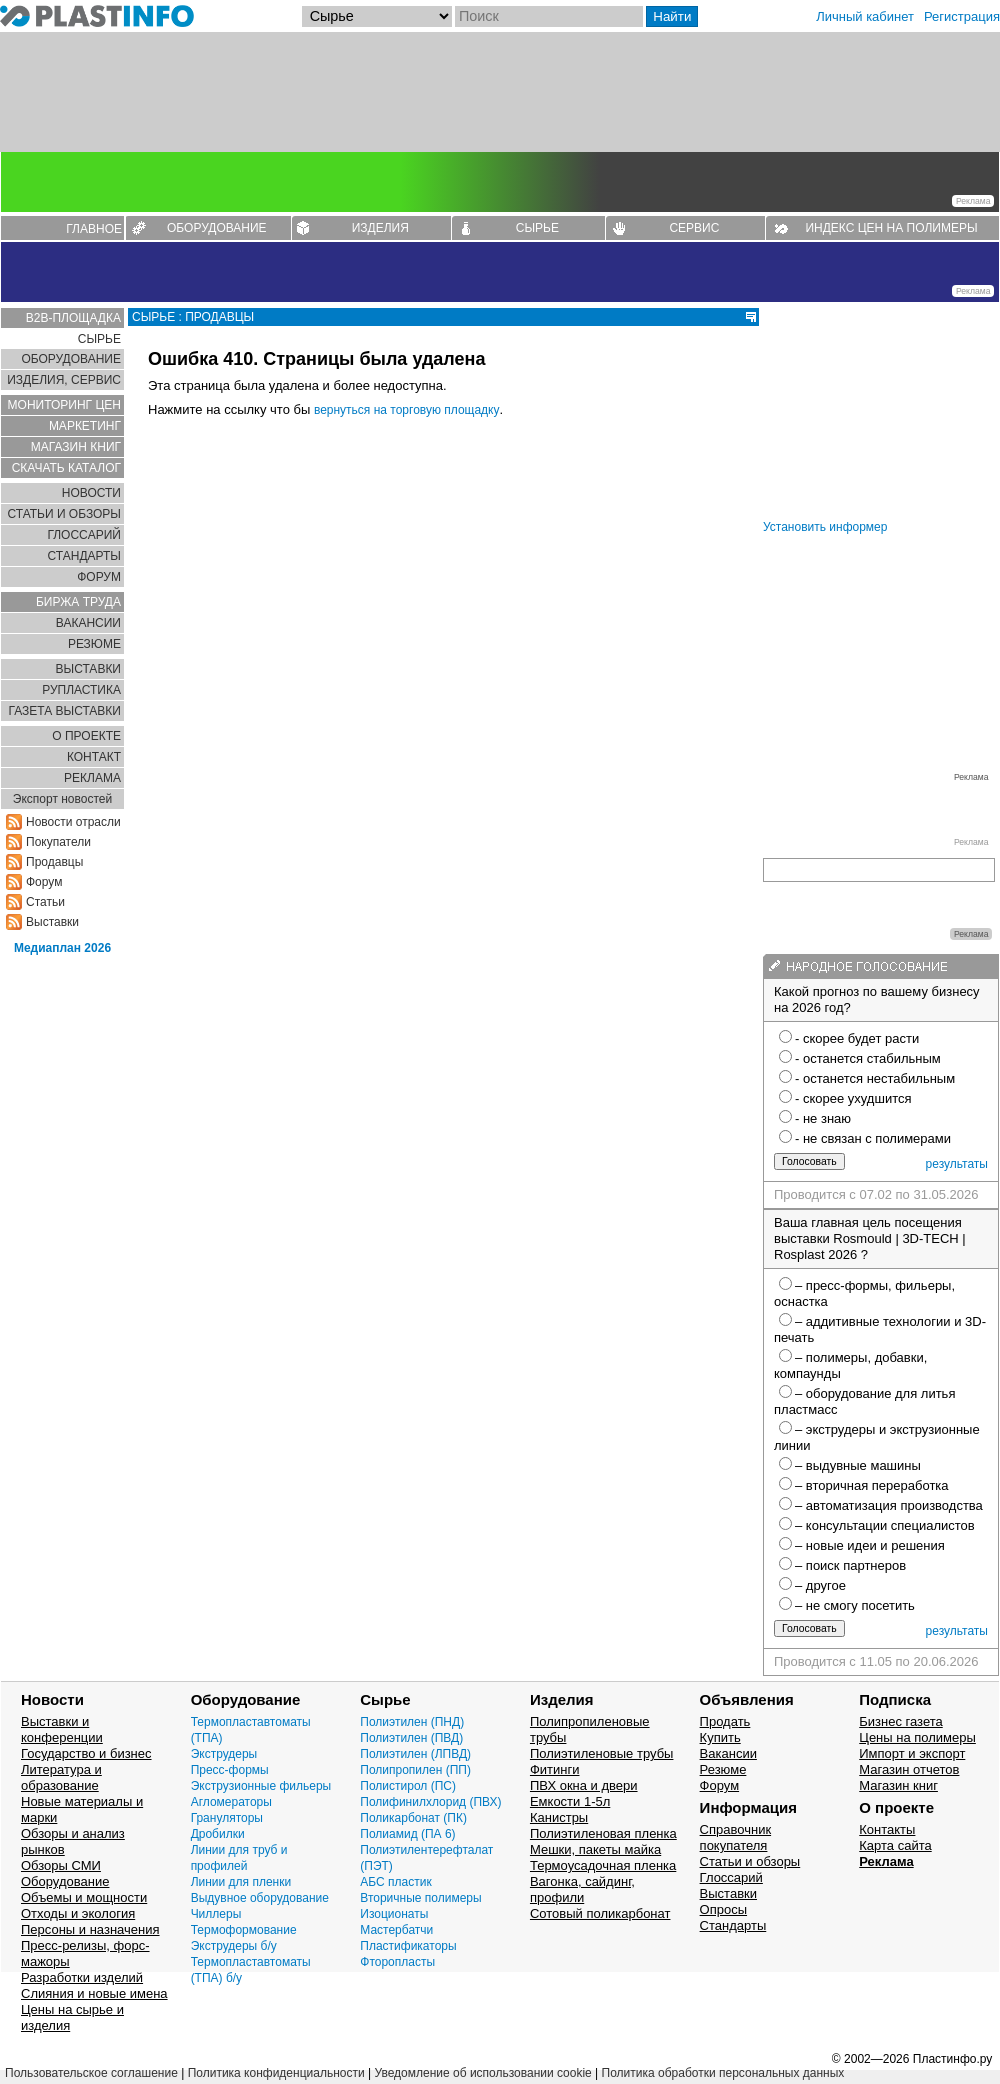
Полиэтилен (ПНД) (412, 1722)
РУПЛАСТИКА (81, 690)
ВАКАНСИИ (88, 623)
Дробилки (218, 1834)
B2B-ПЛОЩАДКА (73, 318)
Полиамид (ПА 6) (407, 1834)
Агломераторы (231, 1802)
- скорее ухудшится (853, 1098)
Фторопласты (397, 1962)
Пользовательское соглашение (91, 2073)
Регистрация (962, 16)
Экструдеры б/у (234, 1946)
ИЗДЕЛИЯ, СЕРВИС (64, 380)
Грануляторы (227, 1818)
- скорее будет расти (857, 1038)
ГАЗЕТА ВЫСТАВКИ (64, 711)
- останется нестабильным (875, 1078)
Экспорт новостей (62, 799)
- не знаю (823, 1118)
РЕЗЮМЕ (94, 644)
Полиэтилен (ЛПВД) (415, 1754)
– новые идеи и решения (870, 1545)
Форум (44, 882)
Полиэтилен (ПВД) (411, 1738)
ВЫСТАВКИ (88, 669)
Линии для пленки (241, 1882)
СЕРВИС (694, 228)
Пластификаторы (408, 1946)
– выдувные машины (858, 1465)
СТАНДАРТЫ (84, 556)
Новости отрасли (73, 822)
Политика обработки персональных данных (723, 2073)
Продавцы (54, 862)
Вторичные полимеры (420, 1898)
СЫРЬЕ (537, 228)
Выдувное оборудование (260, 1898)
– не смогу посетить (855, 1605)
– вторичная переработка (872, 1485)
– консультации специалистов (885, 1525)
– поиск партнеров (850, 1565)
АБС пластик (395, 1882)
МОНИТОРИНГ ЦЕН (64, 405)
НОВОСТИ (91, 493)
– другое (820, 1585)
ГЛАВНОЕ (94, 229)
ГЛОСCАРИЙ (84, 535)
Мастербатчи (396, 1930)
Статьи (45, 902)
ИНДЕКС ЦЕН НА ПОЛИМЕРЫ (891, 228)
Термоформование (244, 1930)
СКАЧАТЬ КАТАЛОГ (66, 468)
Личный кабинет (865, 16)
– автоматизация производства (889, 1505)
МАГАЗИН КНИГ (76, 447)
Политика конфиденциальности (276, 2073)
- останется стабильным (868, 1058)
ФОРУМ (99, 577)
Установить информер (825, 527)
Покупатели (58, 842)
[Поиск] (549, 16)
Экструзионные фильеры (261, 1786)
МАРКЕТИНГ (85, 426)
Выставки (52, 922)
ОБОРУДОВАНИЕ (217, 228)
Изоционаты (394, 1914)
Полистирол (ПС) (408, 1786)
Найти (672, 16)
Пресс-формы (230, 1770)
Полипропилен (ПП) (415, 1770)
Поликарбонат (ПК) (413, 1818)
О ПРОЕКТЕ (86, 736)
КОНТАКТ (94, 757)
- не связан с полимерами (873, 1138)
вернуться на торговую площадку (407, 410)
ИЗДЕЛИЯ (380, 228)
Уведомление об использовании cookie (482, 2073)
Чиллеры (216, 1914)
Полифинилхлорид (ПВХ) (430, 1802)
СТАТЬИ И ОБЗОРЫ (64, 514)
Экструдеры (224, 1754)
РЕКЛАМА (92, 778)
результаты (957, 1164)
